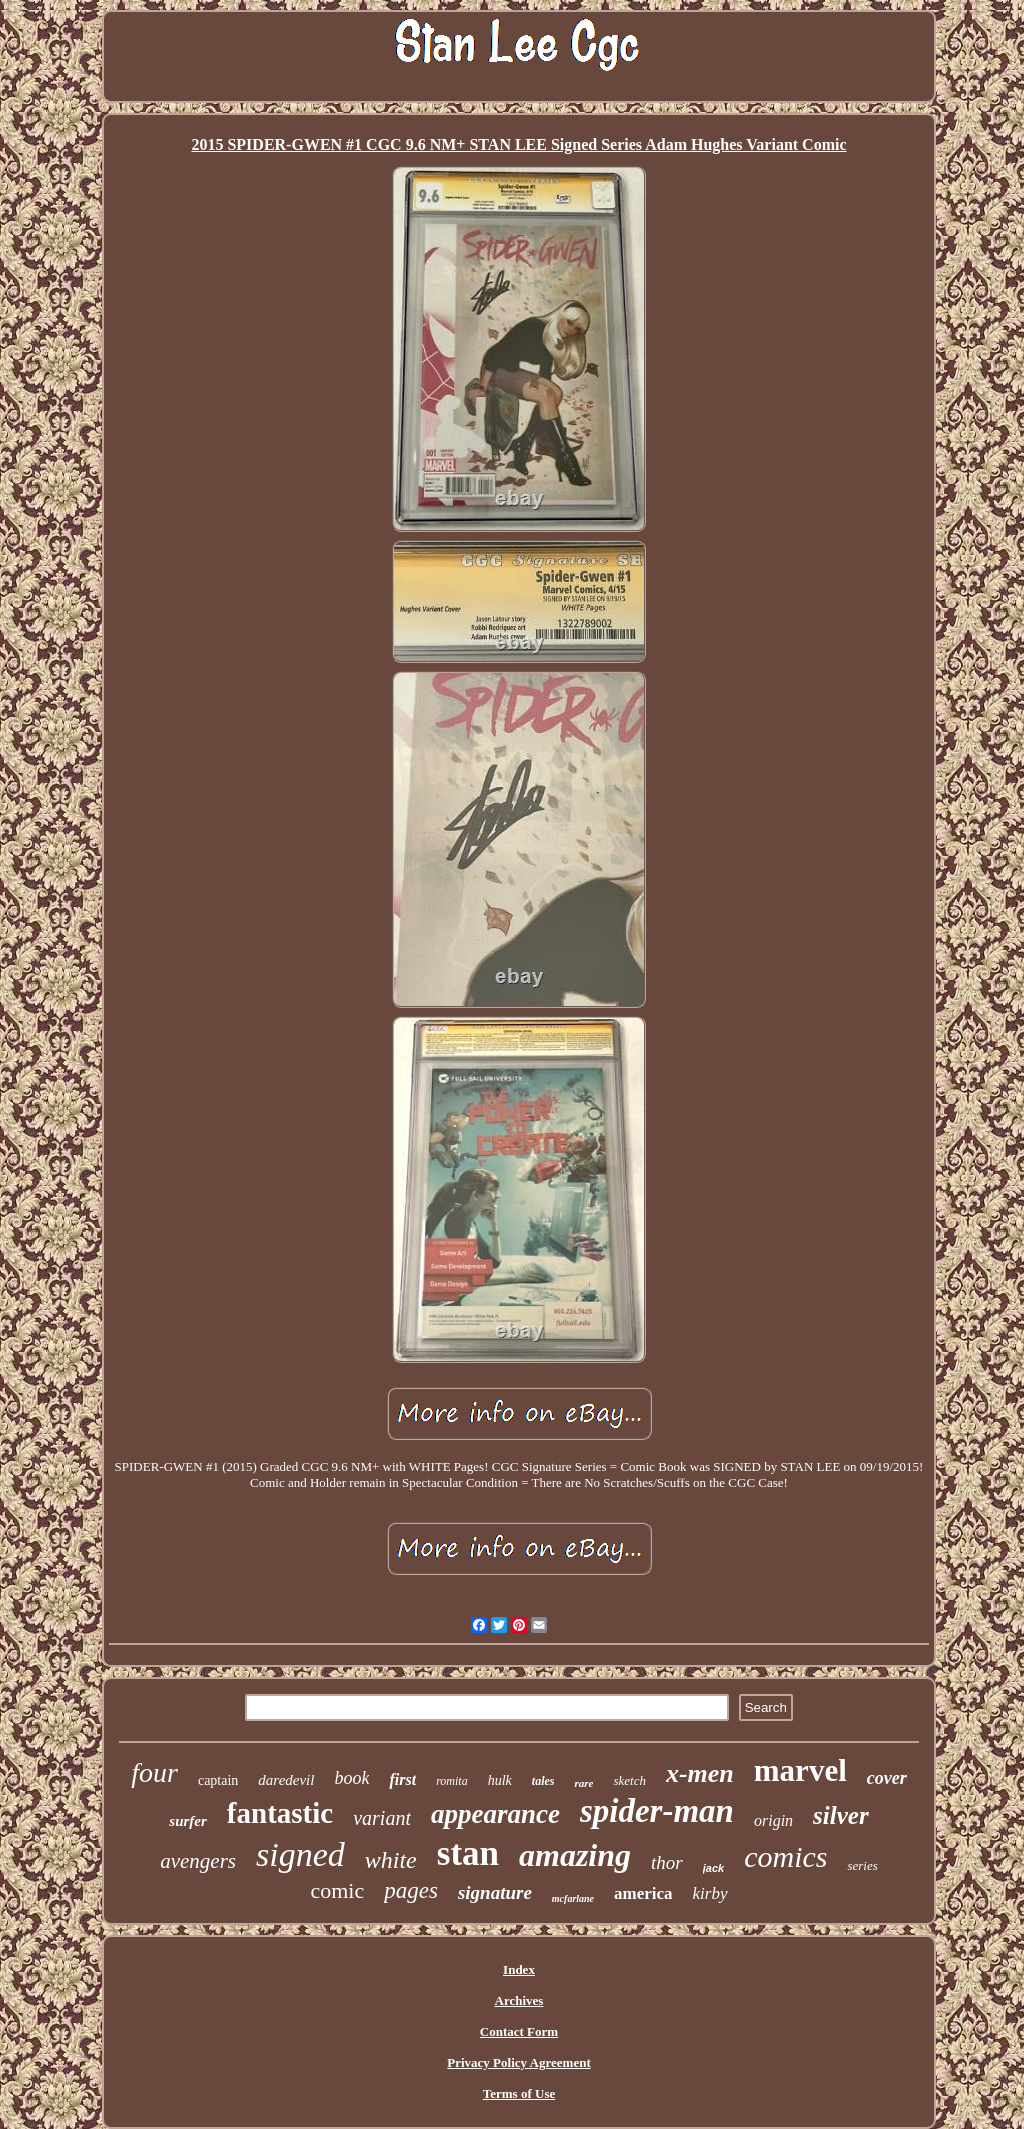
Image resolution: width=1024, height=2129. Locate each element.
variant (382, 1818)
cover (887, 1778)
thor (667, 1862)
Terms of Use (519, 2093)
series (862, 1865)
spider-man (657, 1811)
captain (218, 1780)
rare (583, 1783)
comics (785, 1856)
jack (713, 1868)
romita (452, 1781)
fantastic (280, 1813)
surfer (188, 1821)
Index (519, 1969)
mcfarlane (573, 1898)
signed (300, 1854)
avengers (198, 1861)
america (643, 1893)
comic (337, 1890)
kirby (710, 1893)
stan (468, 1853)
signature (495, 1892)
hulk (500, 1780)
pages (411, 1890)
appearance (495, 1814)
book (351, 1778)
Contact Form (519, 2031)
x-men (700, 1773)
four (154, 1772)
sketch (629, 1780)
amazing (575, 1855)
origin (773, 1820)
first (402, 1779)
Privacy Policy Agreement (518, 2062)
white (391, 1860)
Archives (519, 2000)
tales (543, 1781)
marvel (800, 1770)
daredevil (286, 1780)
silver (841, 1815)
